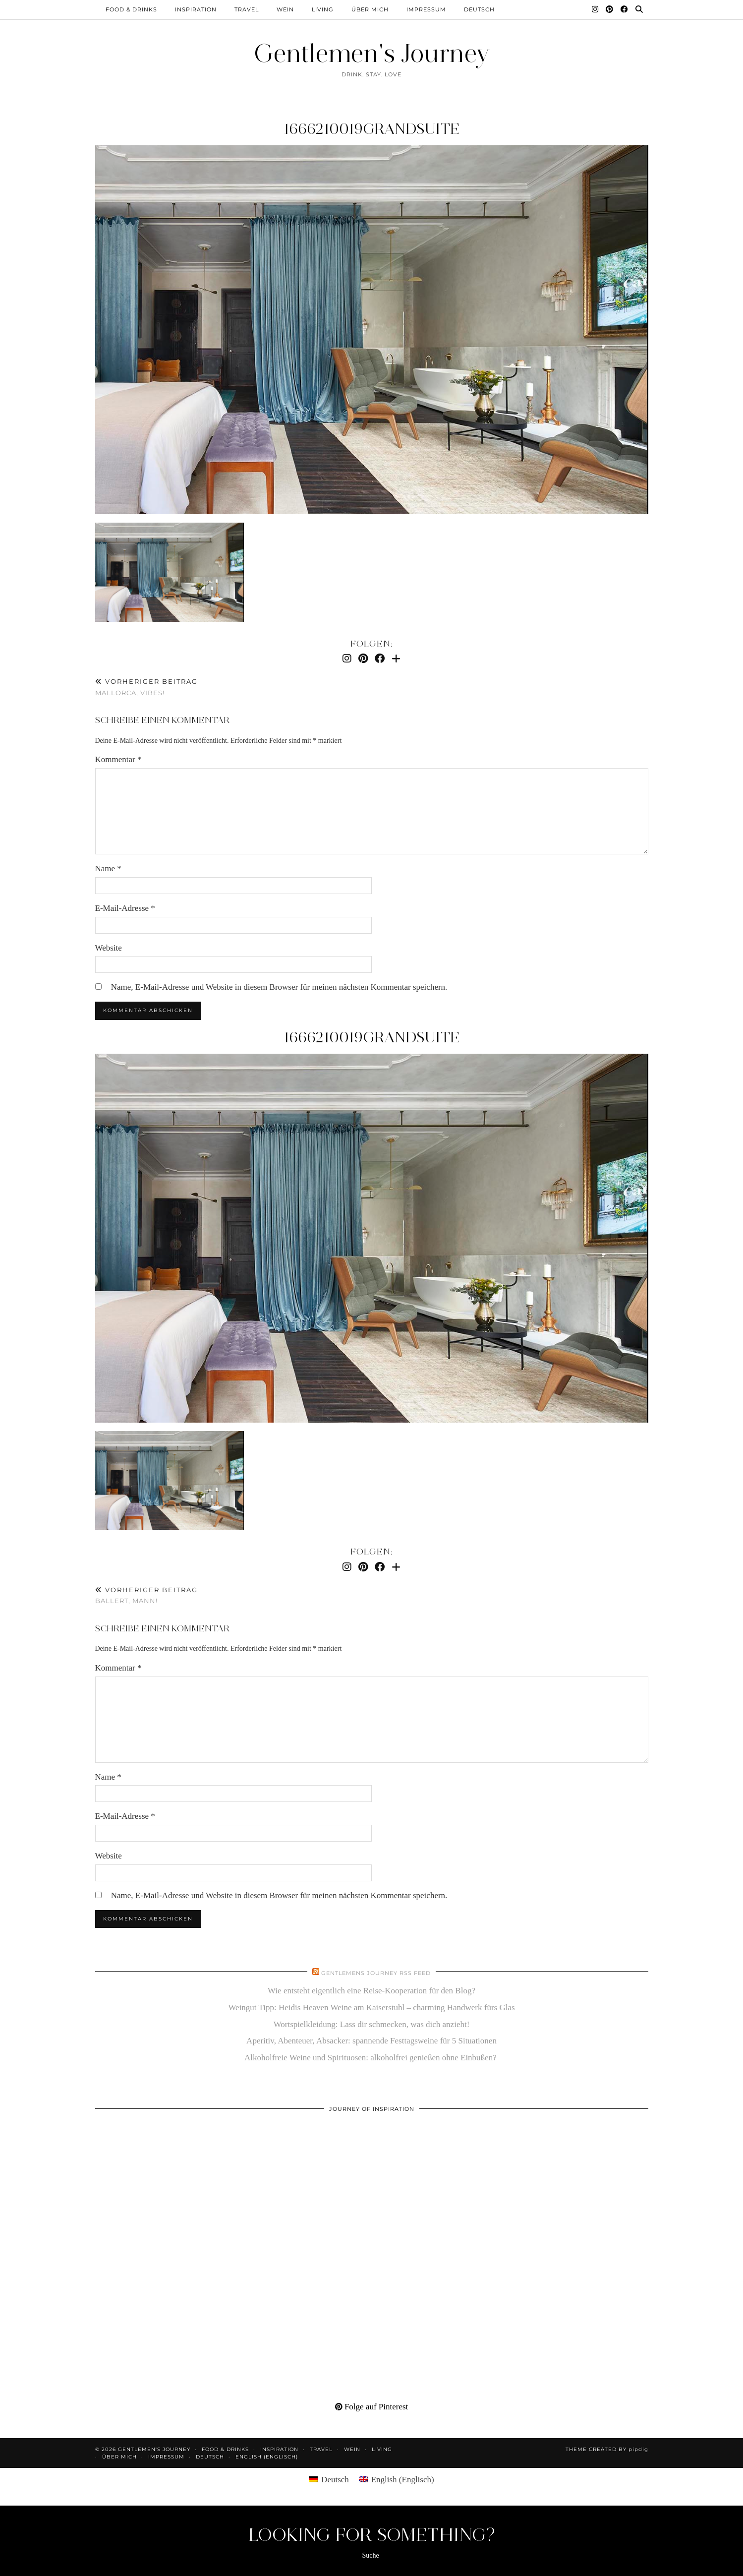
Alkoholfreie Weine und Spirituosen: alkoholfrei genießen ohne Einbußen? (371, 2057)
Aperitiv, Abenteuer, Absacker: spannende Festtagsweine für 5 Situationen (371, 2040)
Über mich (370, 9)
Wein (285, 9)
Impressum (426, 9)
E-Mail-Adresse (125, 908)
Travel (246, 9)
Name (108, 868)
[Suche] (639, 9)
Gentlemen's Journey (372, 53)
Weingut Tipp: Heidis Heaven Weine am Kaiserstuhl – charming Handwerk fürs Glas (371, 2007)
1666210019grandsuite (371, 129)
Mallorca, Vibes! (146, 687)
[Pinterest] (610, 9)
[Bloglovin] (396, 658)
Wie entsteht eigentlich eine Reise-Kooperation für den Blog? (371, 1990)
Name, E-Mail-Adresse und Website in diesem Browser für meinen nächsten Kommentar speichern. (279, 987)
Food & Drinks (131, 9)
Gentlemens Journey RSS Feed (376, 1973)
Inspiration (196, 9)
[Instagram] (595, 9)
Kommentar (118, 759)
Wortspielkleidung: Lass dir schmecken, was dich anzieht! (372, 2024)
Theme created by (607, 2449)
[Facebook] (625, 9)
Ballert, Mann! (146, 1595)
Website (108, 948)
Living (323, 9)
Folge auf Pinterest (371, 2406)
